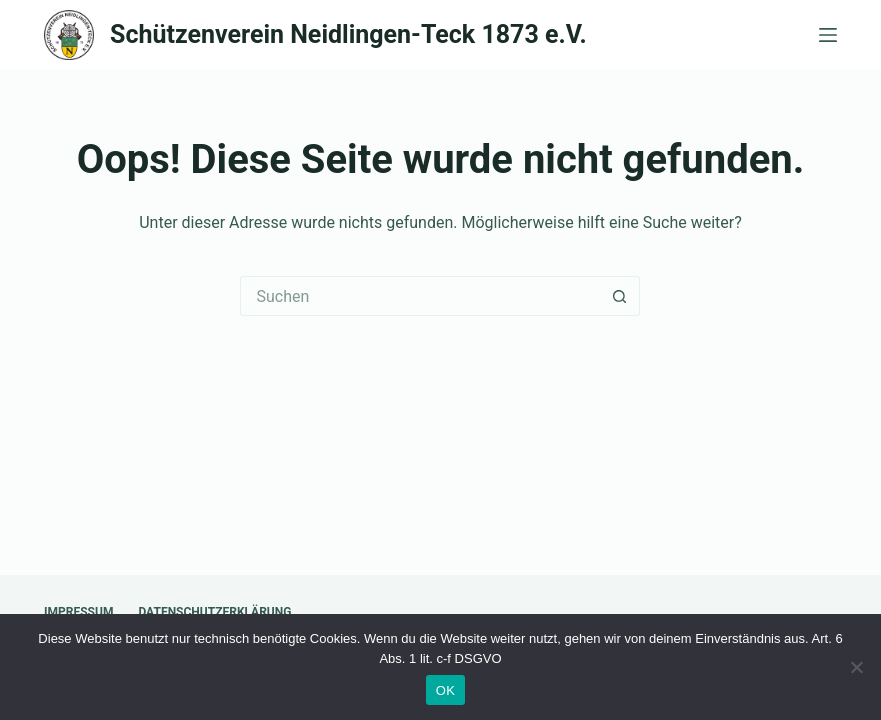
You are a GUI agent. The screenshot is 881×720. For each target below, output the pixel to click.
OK (445, 690)
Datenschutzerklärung (214, 612)
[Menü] (828, 35)
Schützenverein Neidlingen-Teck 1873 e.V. (348, 34)
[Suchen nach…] (420, 296)
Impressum (78, 612)
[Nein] (856, 667)
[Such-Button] (620, 296)
